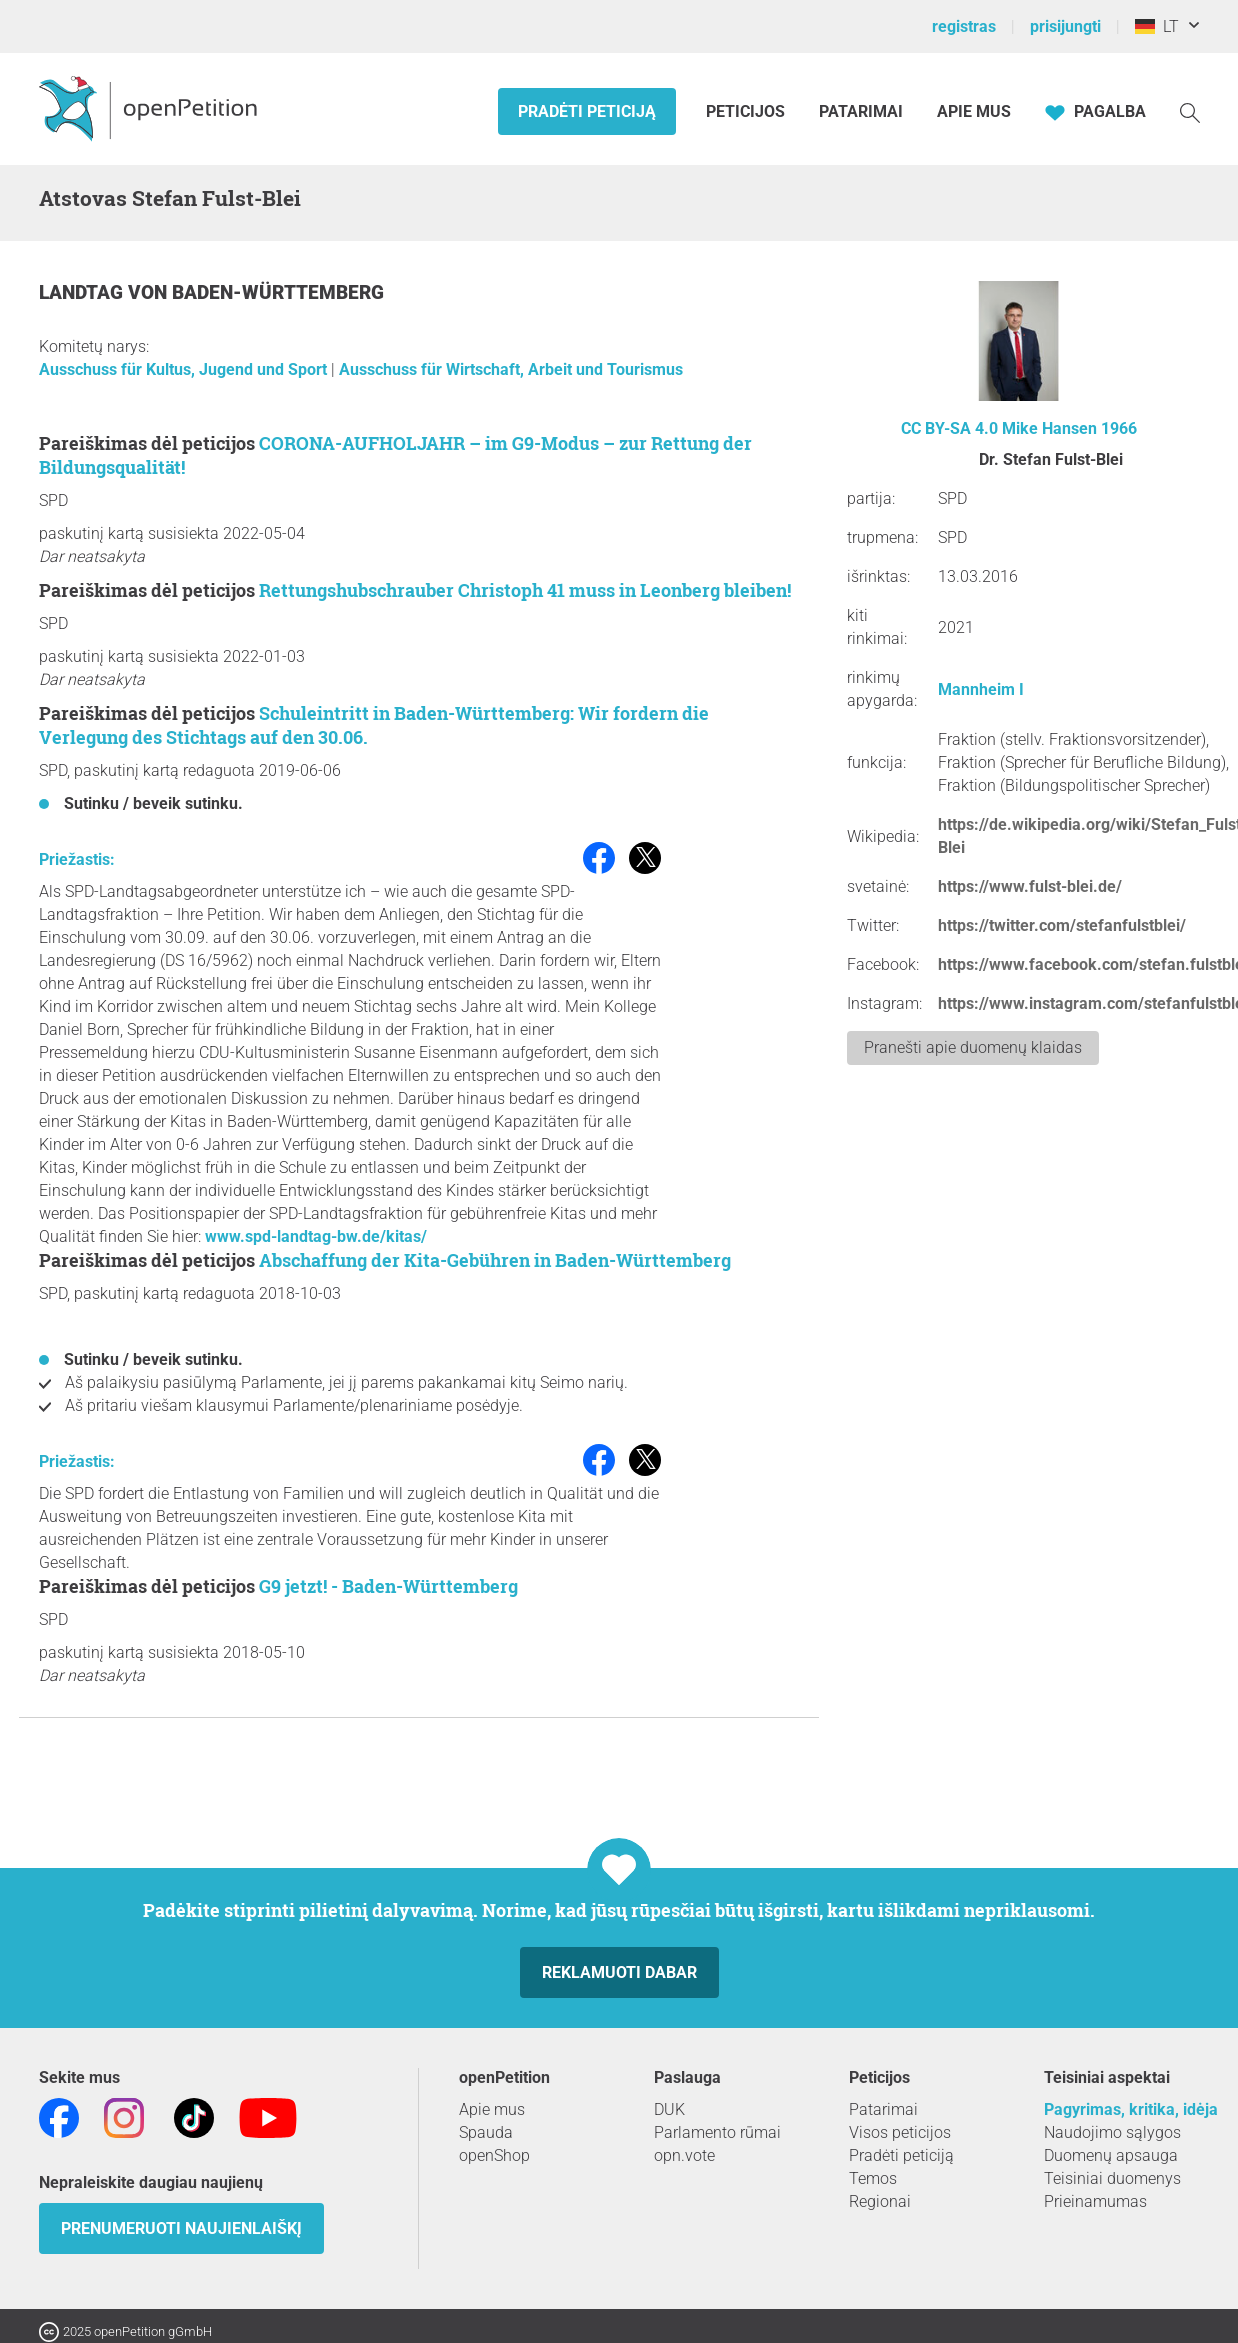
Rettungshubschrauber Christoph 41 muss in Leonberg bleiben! (525, 590)
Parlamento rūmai (717, 2132)
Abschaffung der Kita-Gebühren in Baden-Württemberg (495, 1260)
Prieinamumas (1095, 2201)
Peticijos (747, 111)
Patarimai (861, 111)
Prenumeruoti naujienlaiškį (181, 2228)
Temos (873, 2178)
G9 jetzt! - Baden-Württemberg (388, 1586)
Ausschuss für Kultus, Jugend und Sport (185, 369)
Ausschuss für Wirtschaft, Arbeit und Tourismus (511, 369)
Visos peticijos (900, 2132)
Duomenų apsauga (1111, 2155)
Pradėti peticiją (587, 111)
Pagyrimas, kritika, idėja (1131, 2109)
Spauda (486, 2132)
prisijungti (1065, 26)
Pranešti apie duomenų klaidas (973, 1047)
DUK (669, 2109)
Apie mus (974, 111)
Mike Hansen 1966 (1069, 428)
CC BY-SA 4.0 (949, 428)
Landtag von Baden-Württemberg (211, 292)
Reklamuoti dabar (619, 1972)
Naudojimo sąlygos (1112, 2132)
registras (964, 26)
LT (1157, 26)
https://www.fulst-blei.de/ (1030, 886)
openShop (494, 2155)
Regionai (880, 2201)
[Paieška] (1190, 111)
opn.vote (684, 2155)
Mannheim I (981, 689)
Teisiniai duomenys (1112, 2178)
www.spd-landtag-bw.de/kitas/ (316, 1236)
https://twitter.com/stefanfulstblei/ (1062, 925)
